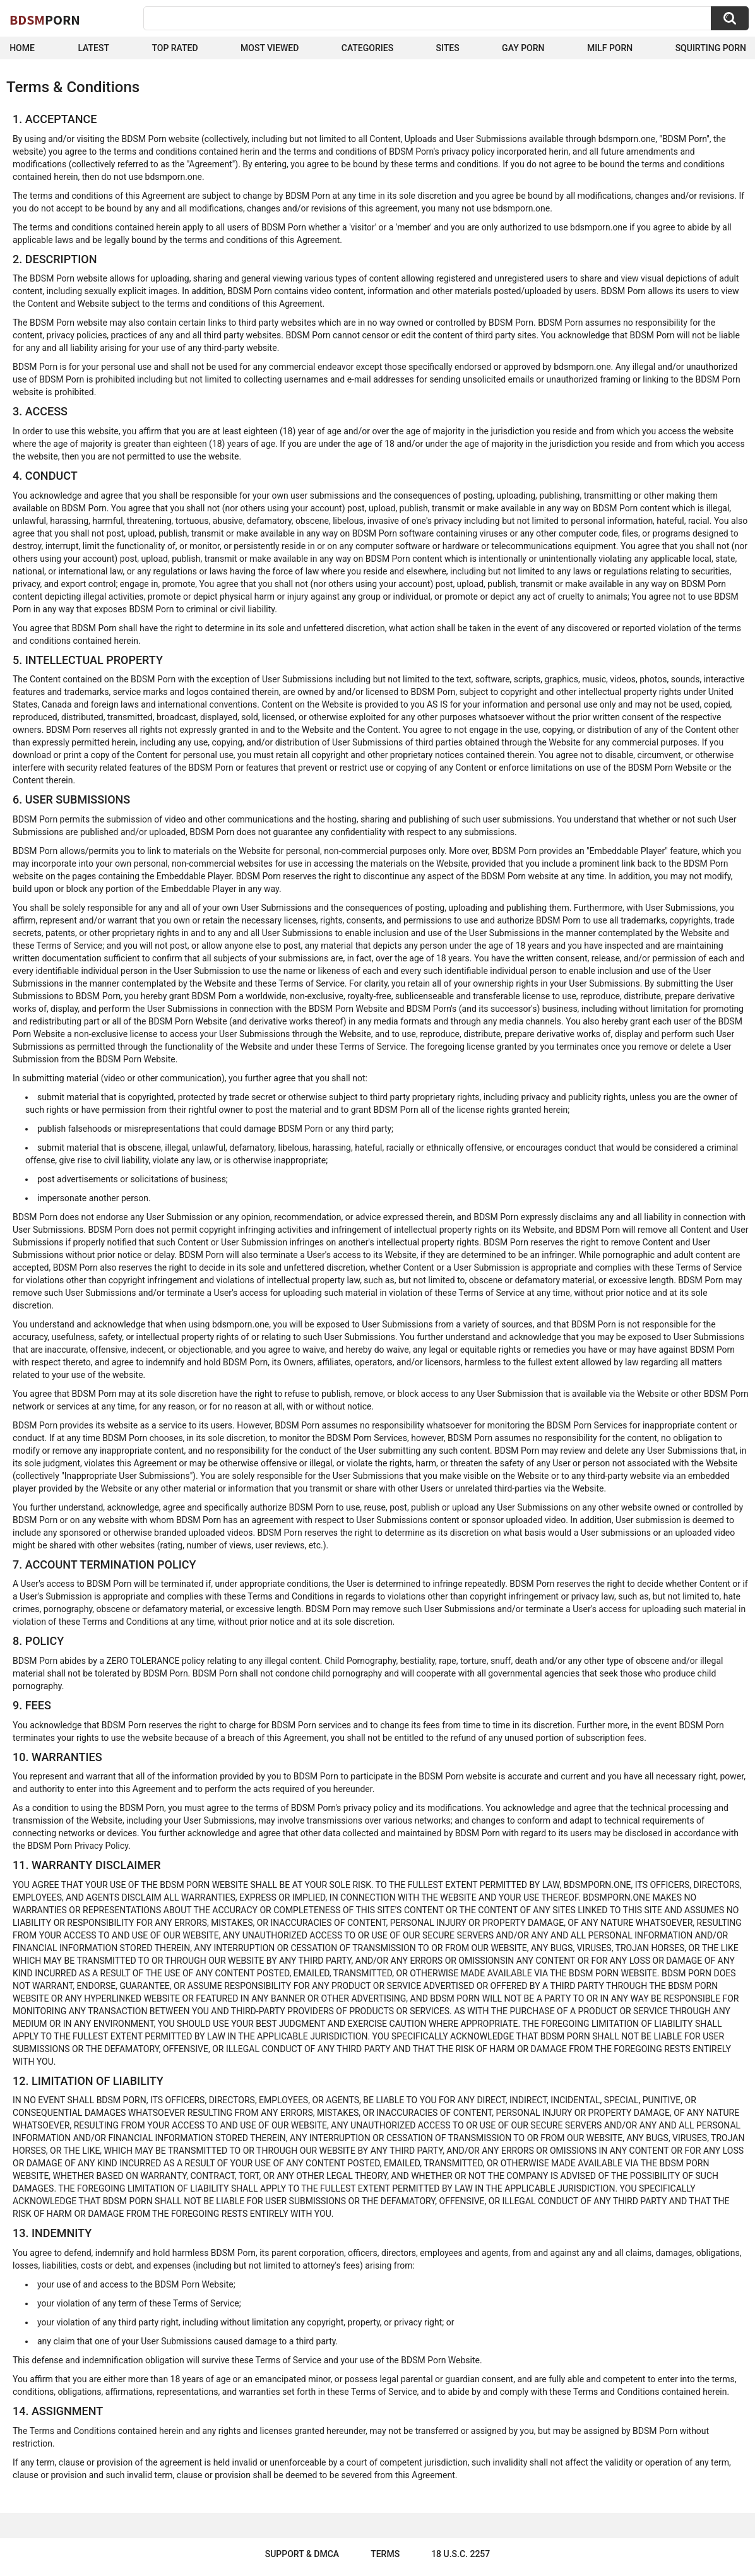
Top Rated (175, 48)
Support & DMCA (302, 2554)
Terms (385, 2554)
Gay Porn (523, 48)
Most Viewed (270, 48)
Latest (93, 48)
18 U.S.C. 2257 (460, 2554)
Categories (367, 48)
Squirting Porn (710, 48)
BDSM (44, 19)
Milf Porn (610, 48)
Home (22, 48)
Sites (448, 48)
